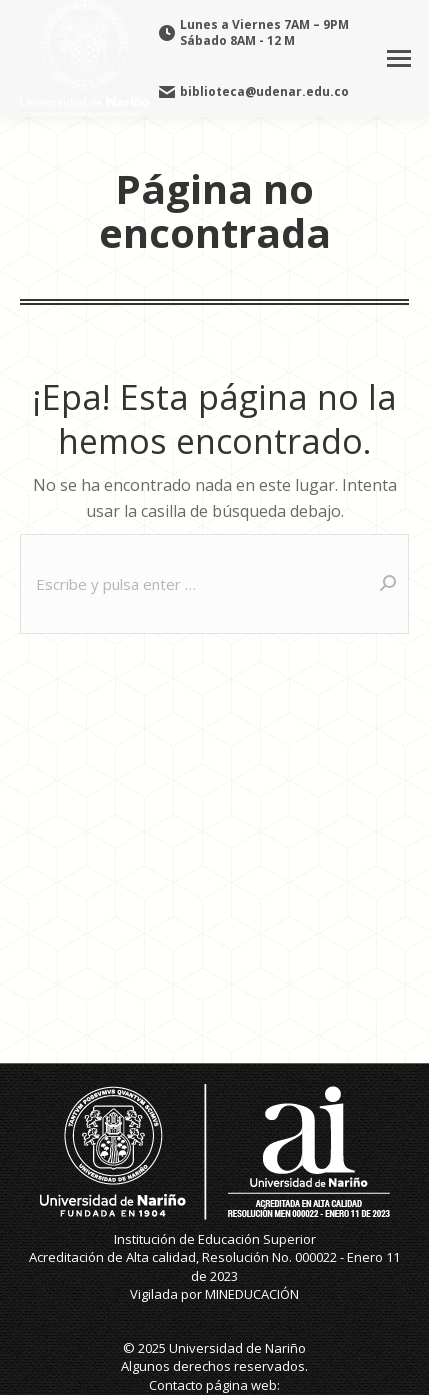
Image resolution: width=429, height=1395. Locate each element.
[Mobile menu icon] (399, 58)
